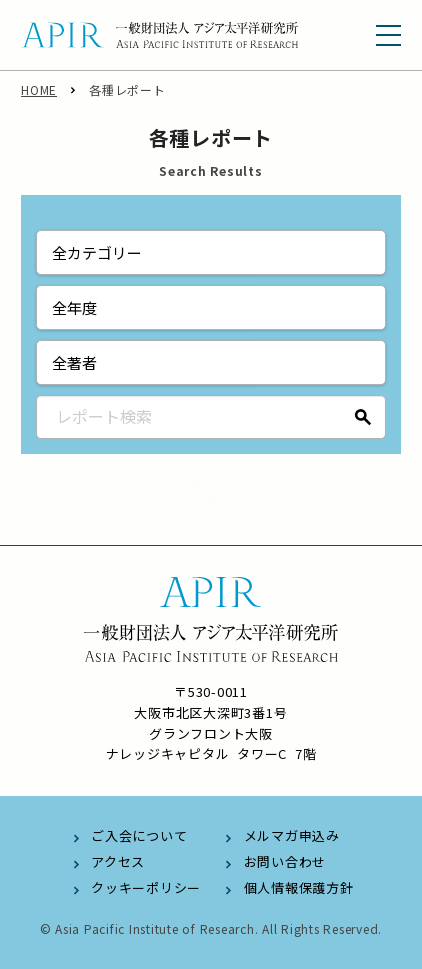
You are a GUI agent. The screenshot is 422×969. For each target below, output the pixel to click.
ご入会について (139, 835)
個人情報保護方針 (299, 887)
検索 (364, 417)
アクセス (118, 861)
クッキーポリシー (146, 887)
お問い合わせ (285, 861)
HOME (39, 89)
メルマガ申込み (292, 835)
